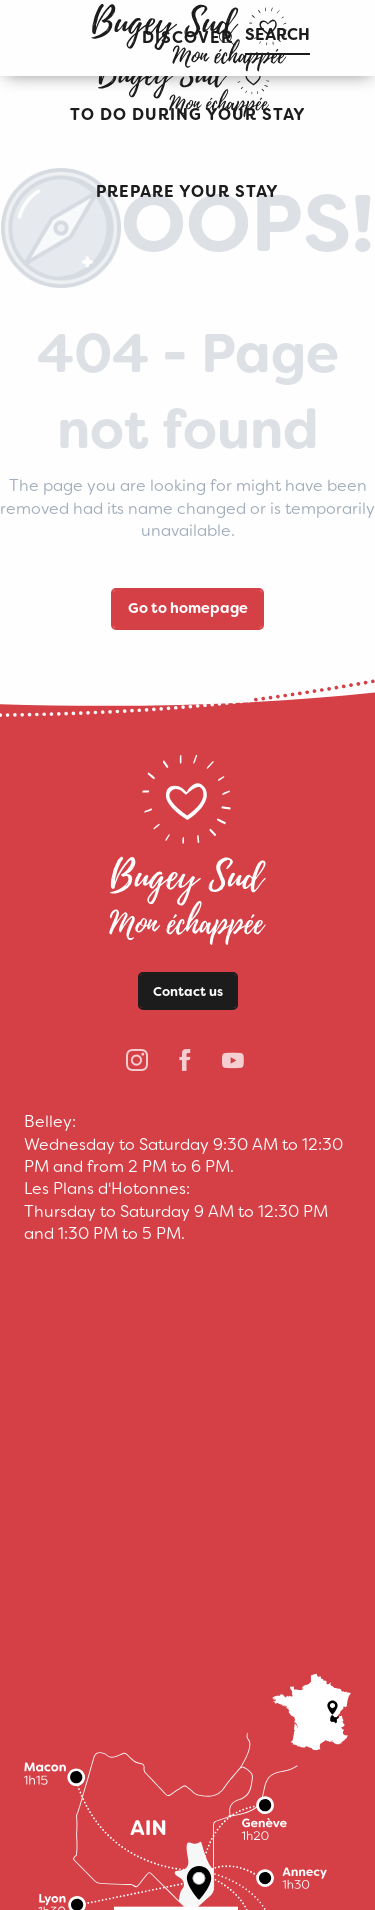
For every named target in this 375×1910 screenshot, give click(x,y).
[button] (188, 115)
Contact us (188, 991)
